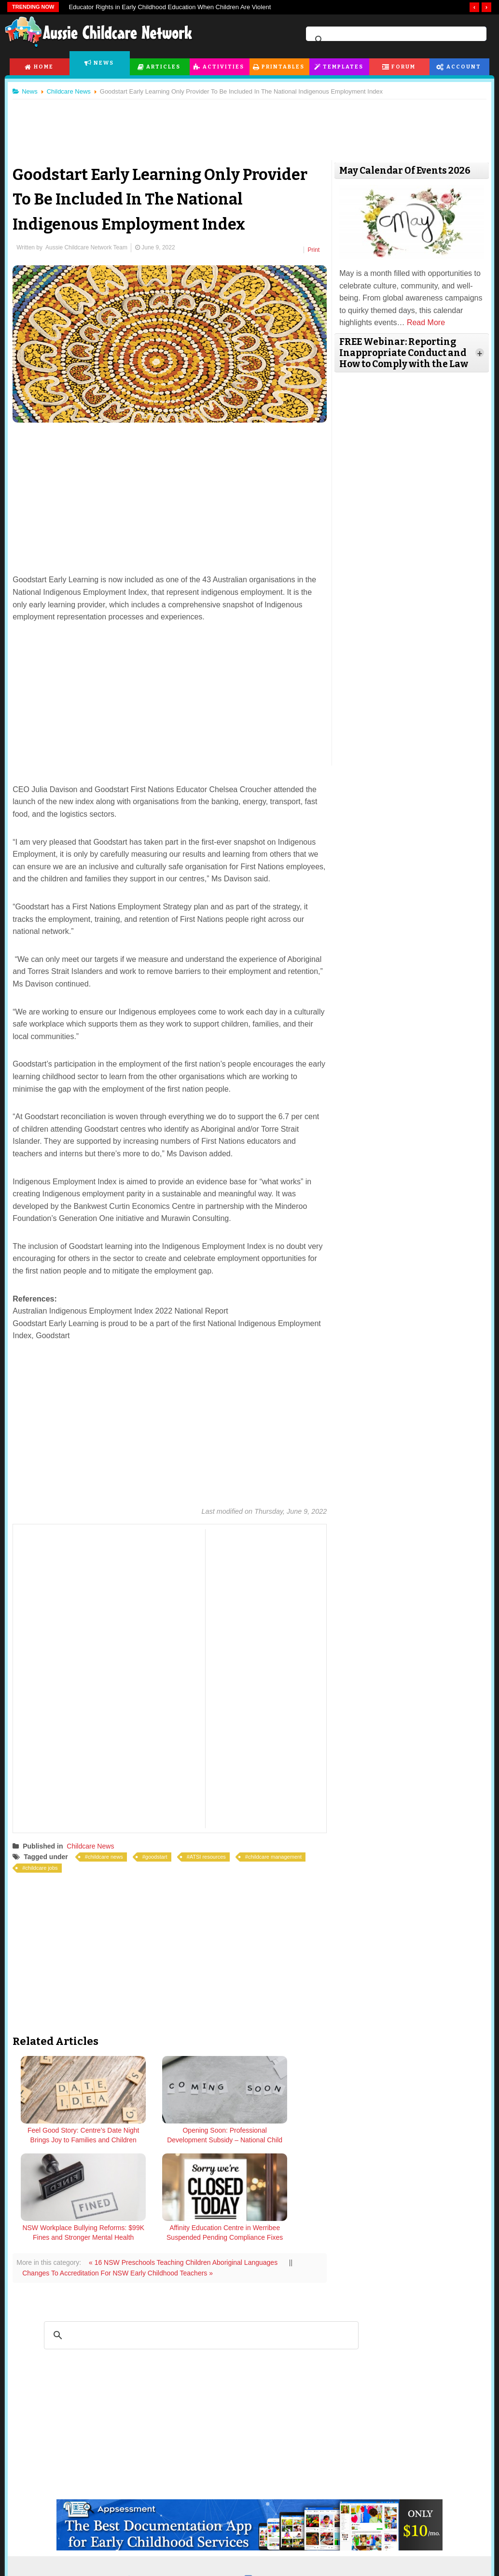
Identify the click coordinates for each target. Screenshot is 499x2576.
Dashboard (412, 2558)
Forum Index (324, 2558)
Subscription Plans (424, 2570)
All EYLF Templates (243, 2558)
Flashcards (139, 2558)
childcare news (109, 1854)
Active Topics (324, 2570)
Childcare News (94, 1844)
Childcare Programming (66, 2570)
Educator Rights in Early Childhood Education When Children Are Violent (170, 7)
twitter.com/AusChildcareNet (180, 2477)
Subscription (432, 2537)
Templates (343, 67)
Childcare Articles (57, 2558)
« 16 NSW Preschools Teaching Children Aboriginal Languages (188, 2161)
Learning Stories (238, 2570)
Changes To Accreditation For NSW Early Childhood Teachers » (122, 2172)
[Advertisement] (249, 125)
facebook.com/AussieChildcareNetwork (317, 2477)
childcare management (279, 1854)
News (104, 63)
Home (44, 67)
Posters (134, 2570)
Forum (403, 67)
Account (463, 67)
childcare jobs (45, 1865)
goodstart (161, 1854)
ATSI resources (212, 1854)
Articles (163, 67)
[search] (395, 40)
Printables (283, 67)
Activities (223, 67)
